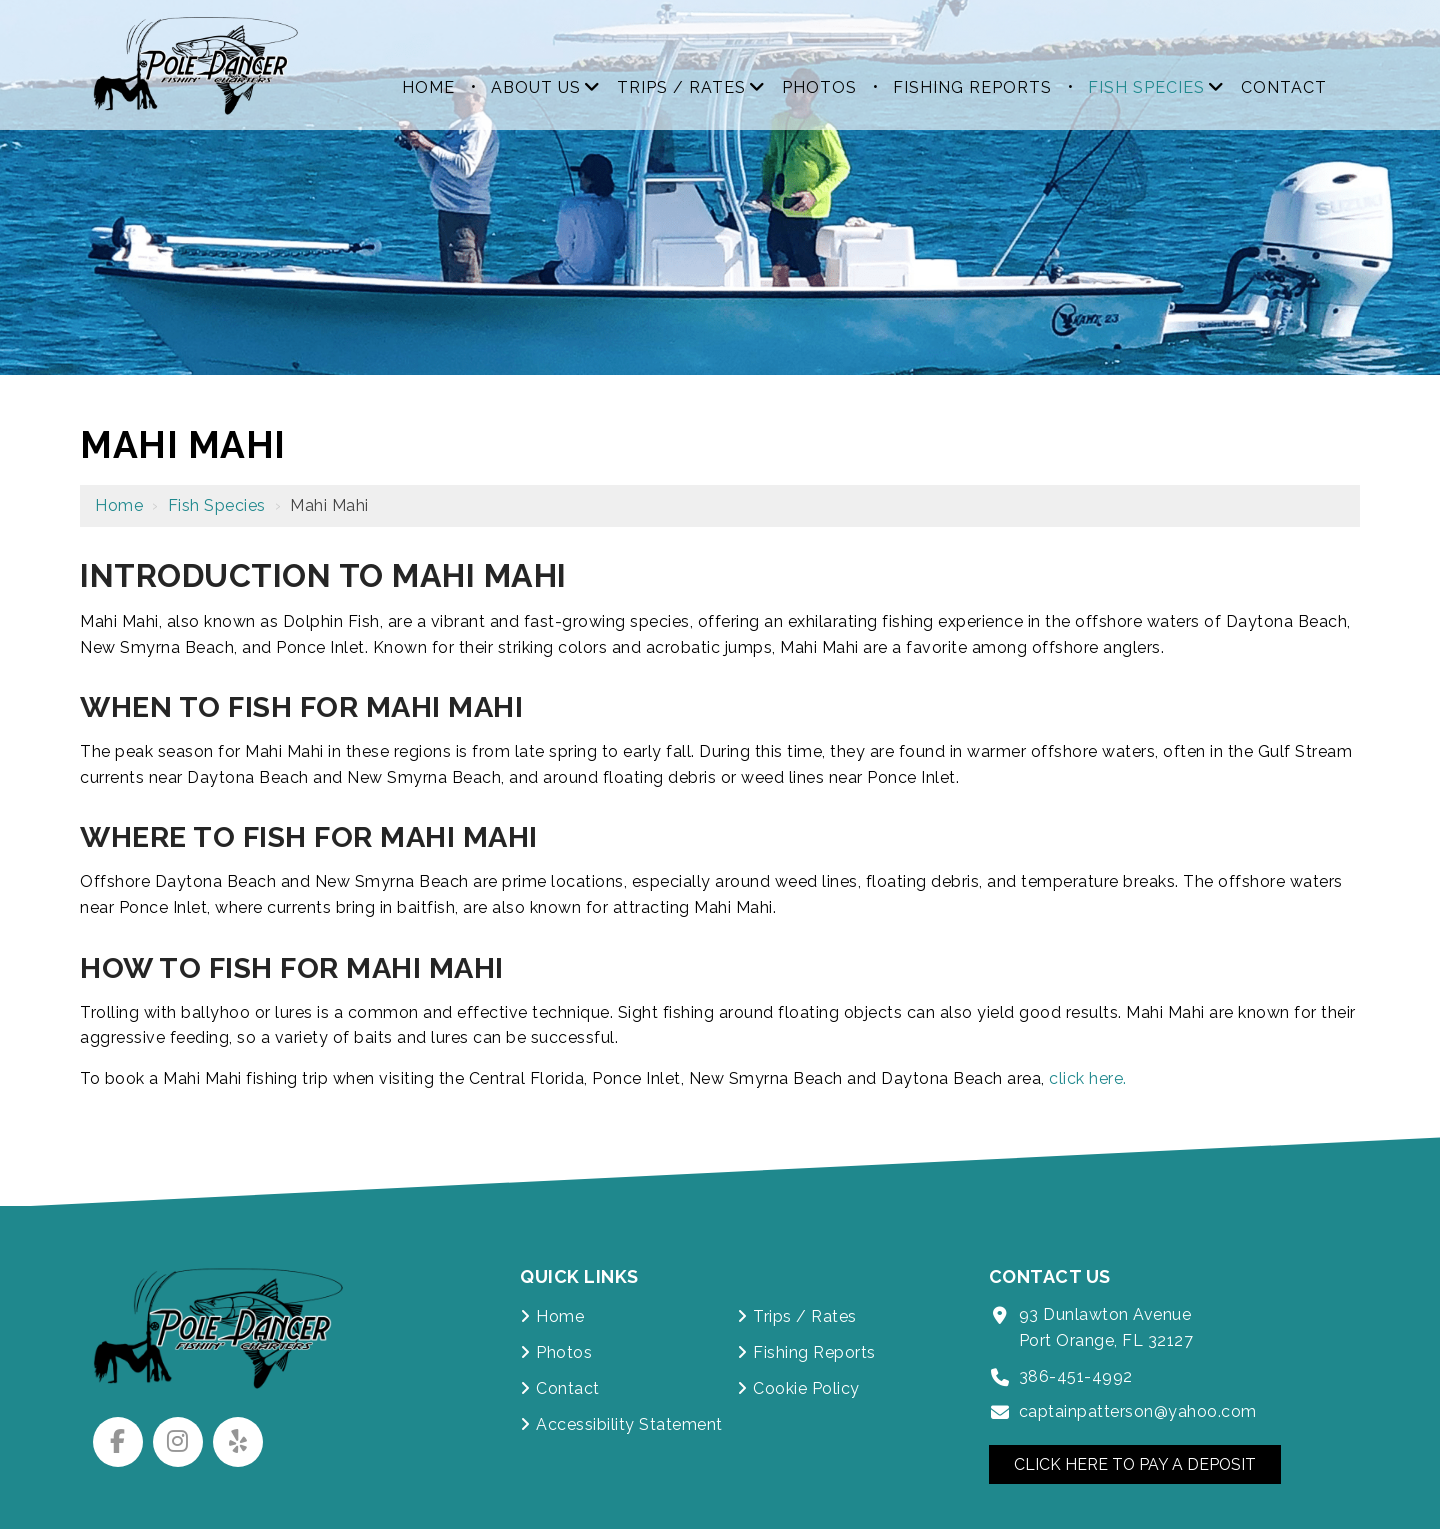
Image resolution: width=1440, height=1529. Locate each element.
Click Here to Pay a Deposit (1136, 1464)
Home (119, 505)
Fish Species (217, 505)
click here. (1088, 1078)
